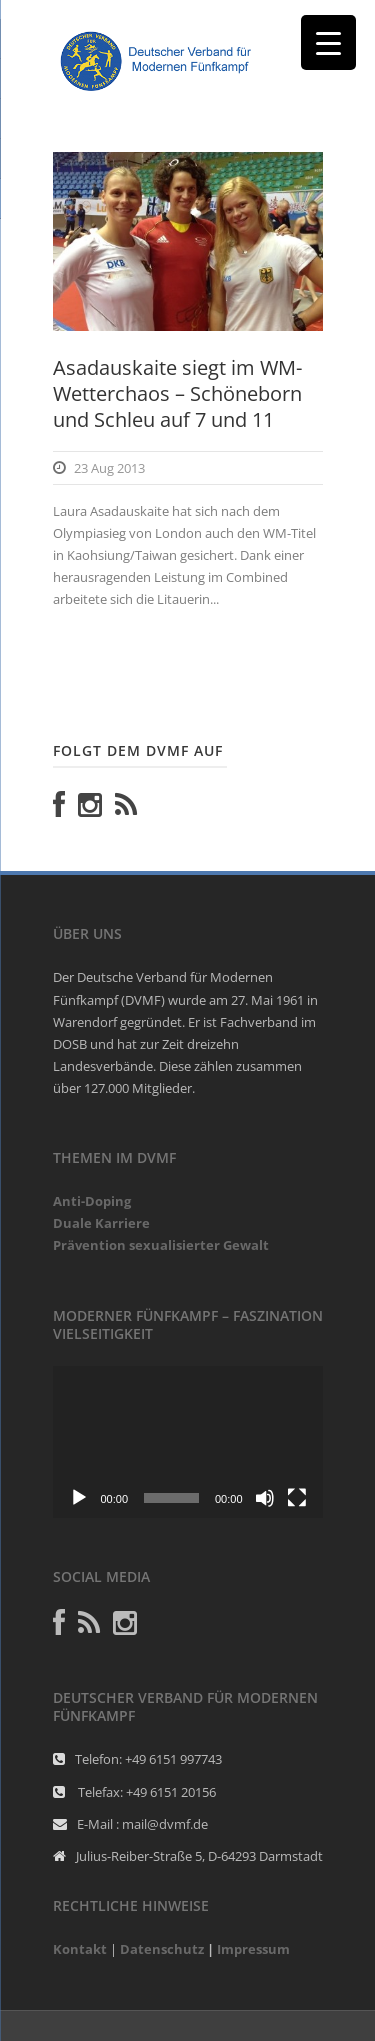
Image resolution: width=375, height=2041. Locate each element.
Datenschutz (162, 1949)
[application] (188, 1442)
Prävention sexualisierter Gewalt (161, 1245)
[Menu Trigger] (328, 42)
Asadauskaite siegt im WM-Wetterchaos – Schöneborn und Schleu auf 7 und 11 (177, 393)
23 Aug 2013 (109, 468)
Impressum (253, 1949)
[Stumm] (265, 1498)
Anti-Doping (92, 1201)
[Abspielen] (79, 1498)
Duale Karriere (101, 1223)
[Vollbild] (297, 1498)
